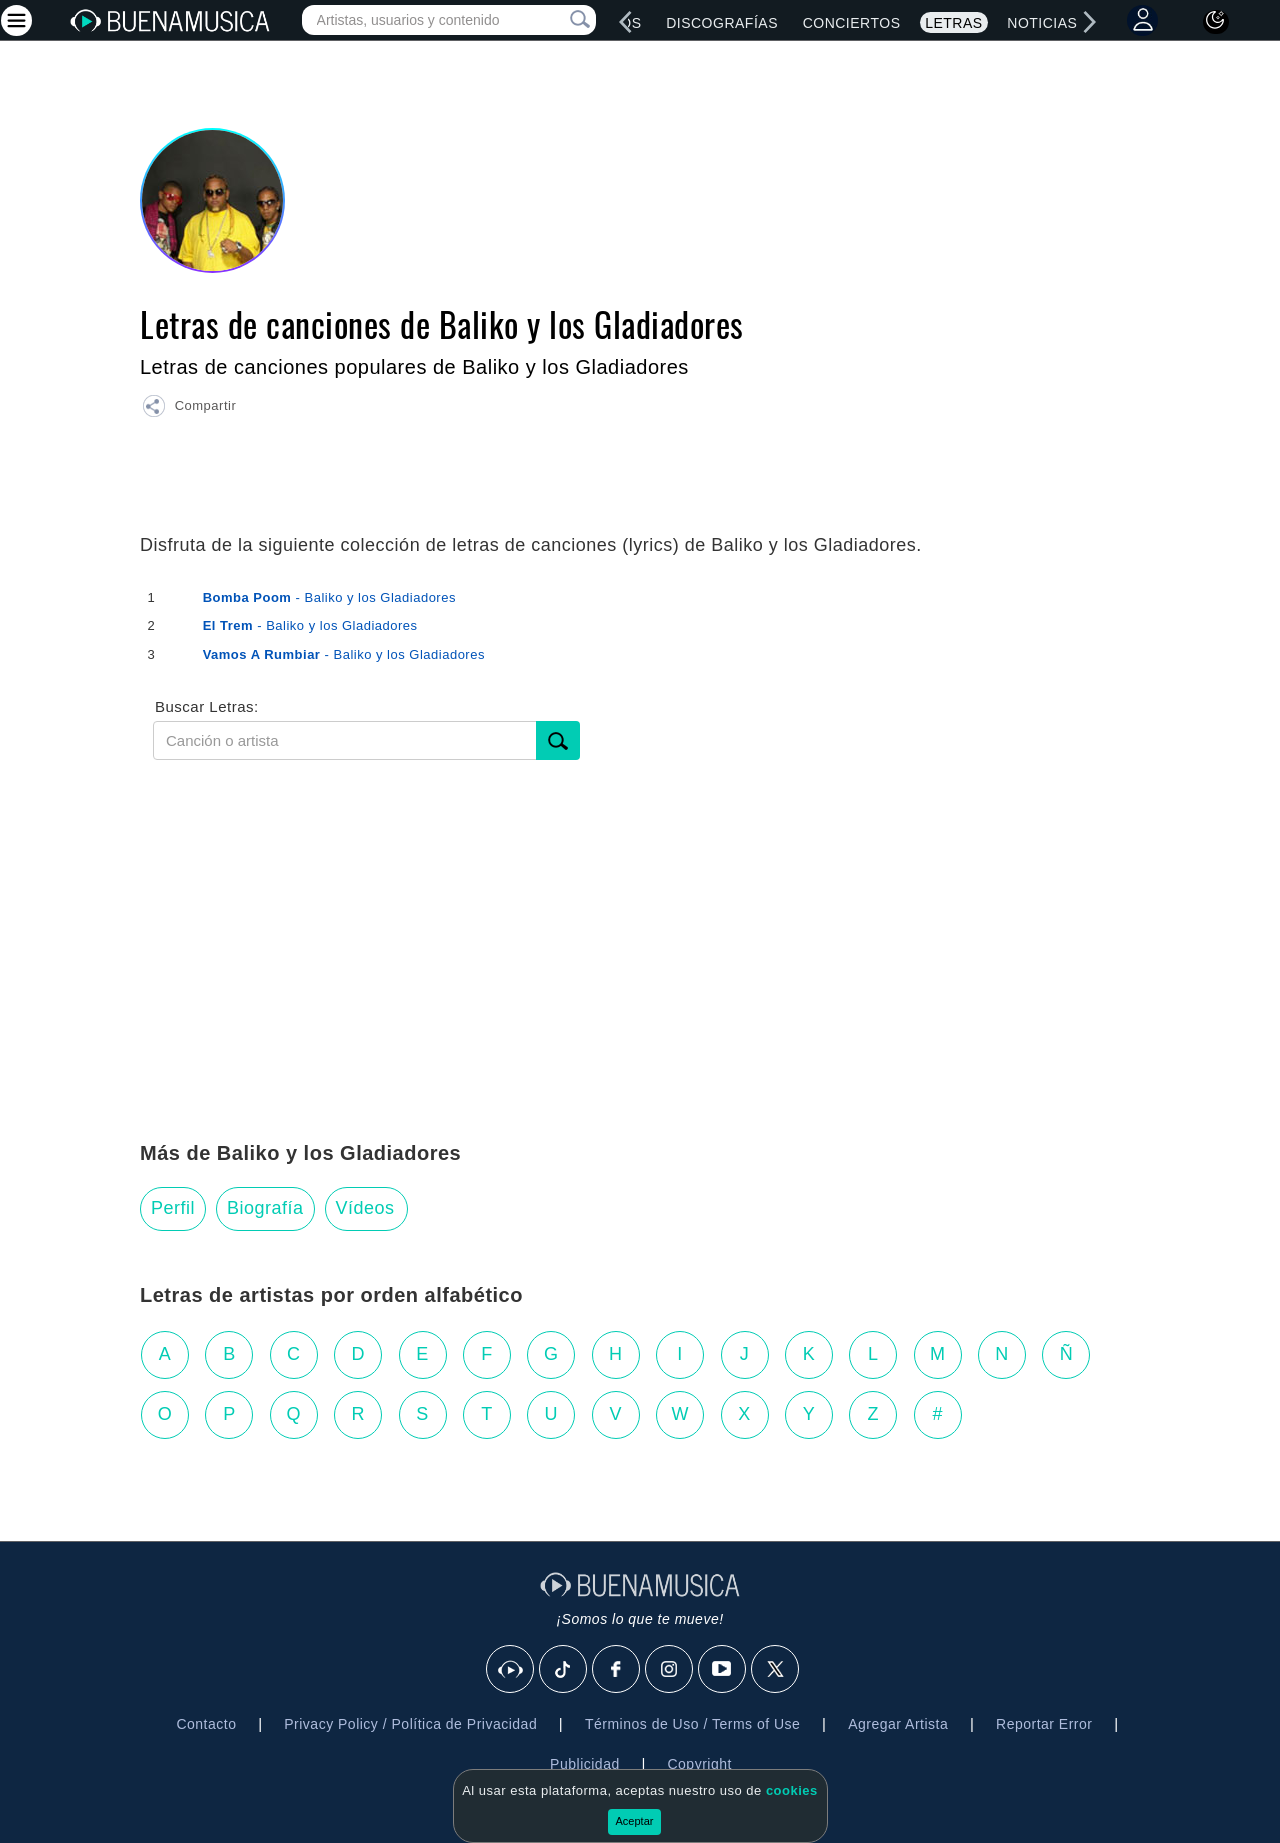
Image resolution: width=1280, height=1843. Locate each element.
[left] (626, 22)
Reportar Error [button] (1044, 1724)
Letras (953, 23)
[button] (189, 409)
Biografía (265, 1208)
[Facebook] (617, 1670)
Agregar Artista (898, 1724)
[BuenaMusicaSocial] (511, 1670)
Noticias (1042, 23)
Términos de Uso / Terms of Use (692, 1724)
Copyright (699, 1764)
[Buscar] (558, 740)
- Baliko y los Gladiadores (329, 597)
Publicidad (585, 1764)
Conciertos (852, 23)
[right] (1090, 22)
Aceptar (635, 1821)
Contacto (206, 1724)
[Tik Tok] (564, 1670)
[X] (776, 1670)
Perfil (173, 1208)
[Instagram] (670, 1670)
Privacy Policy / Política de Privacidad (410, 1724)
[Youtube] (723, 1670)
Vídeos (365, 1208)
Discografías (722, 23)
